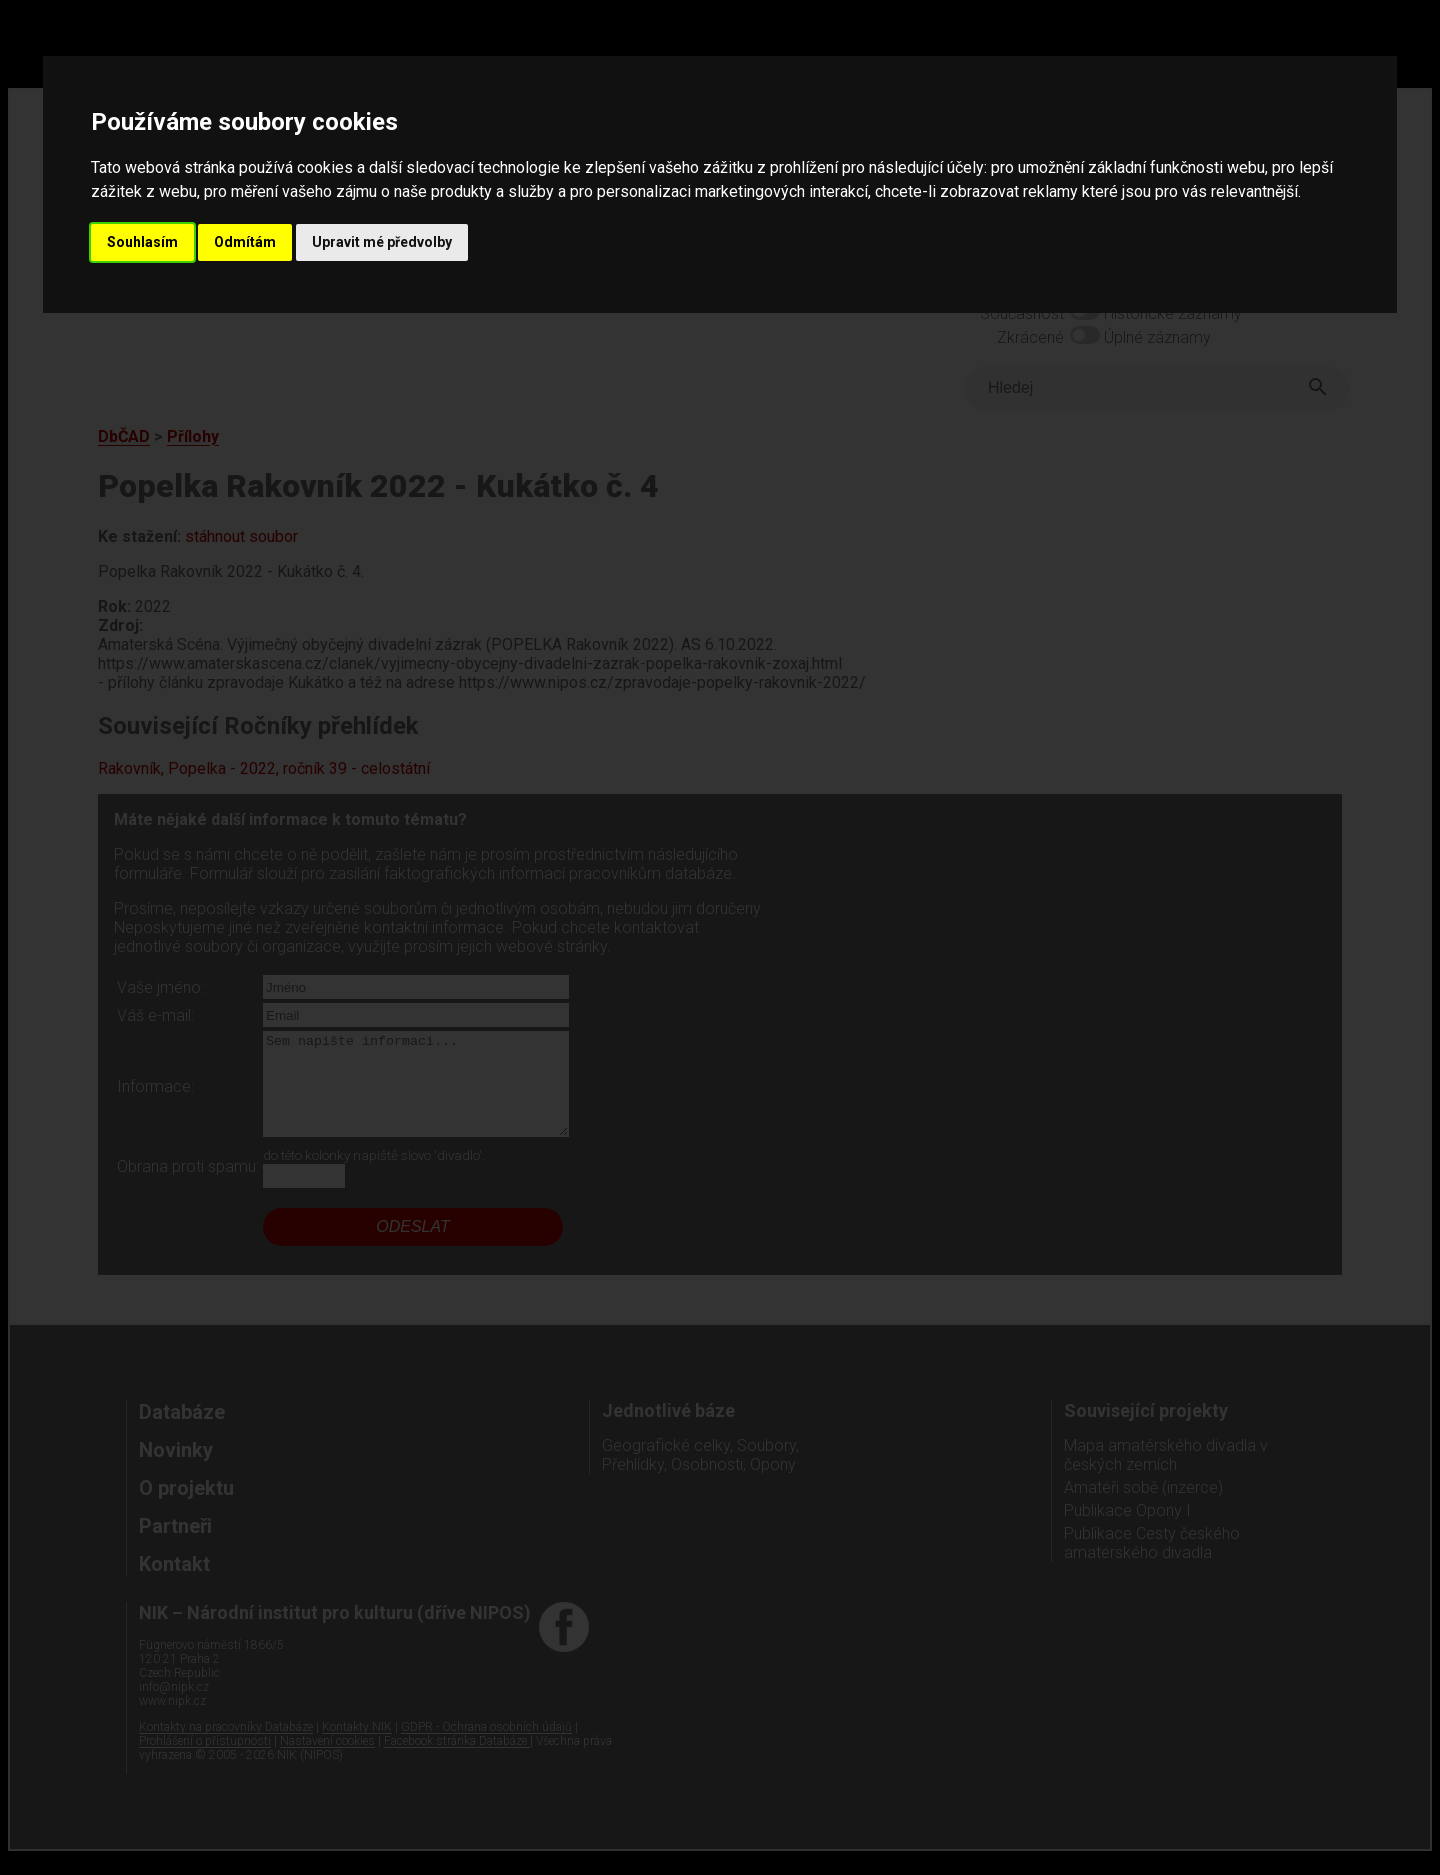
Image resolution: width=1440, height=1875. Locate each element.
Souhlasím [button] (142, 242)
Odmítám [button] (245, 242)
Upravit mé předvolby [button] (382, 242)
